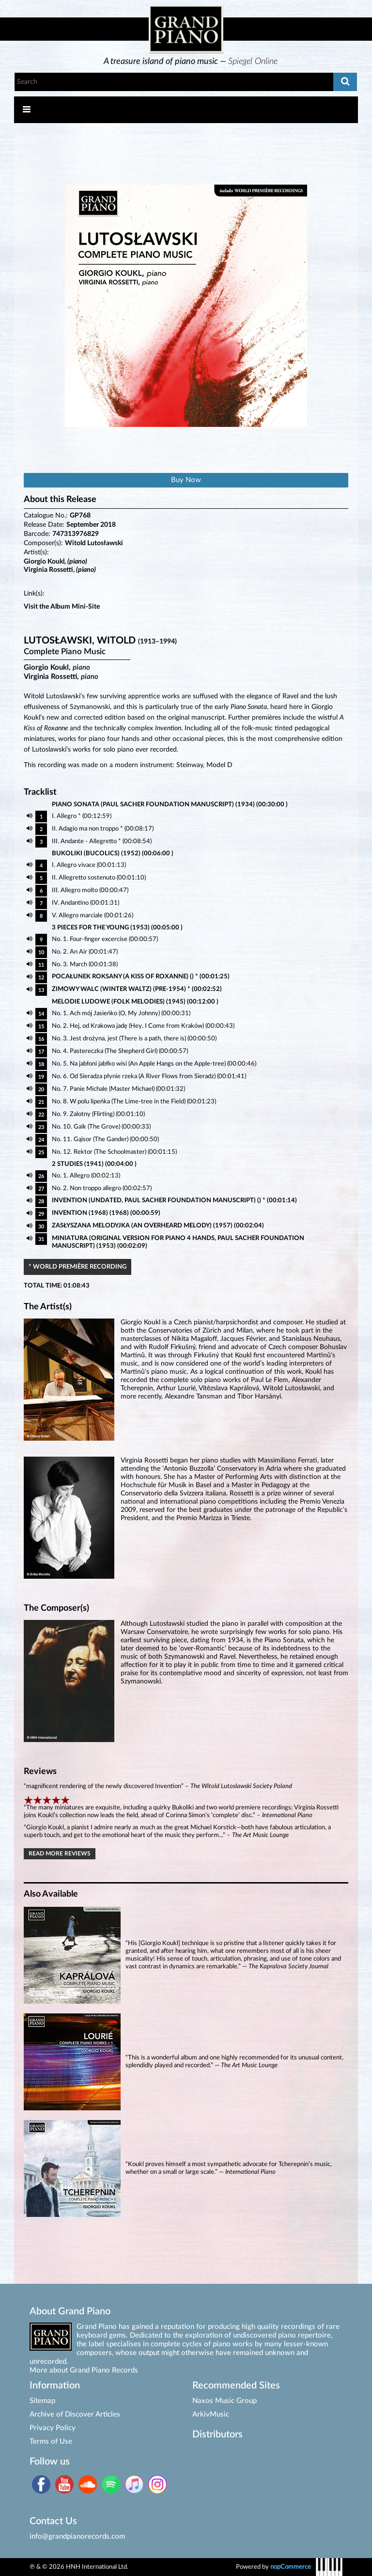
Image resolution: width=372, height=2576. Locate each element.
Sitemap (42, 2400)
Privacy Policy (53, 2428)
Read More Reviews (60, 1853)
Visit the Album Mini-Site (62, 606)
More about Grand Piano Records (84, 2370)
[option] (191, 61)
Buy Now (186, 480)
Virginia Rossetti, (60, 569)
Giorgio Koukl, (55, 561)
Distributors (217, 2434)
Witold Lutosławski (94, 543)
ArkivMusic (210, 2414)
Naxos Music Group (224, 2400)
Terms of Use (51, 2441)
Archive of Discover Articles (75, 2414)
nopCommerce (290, 2566)
